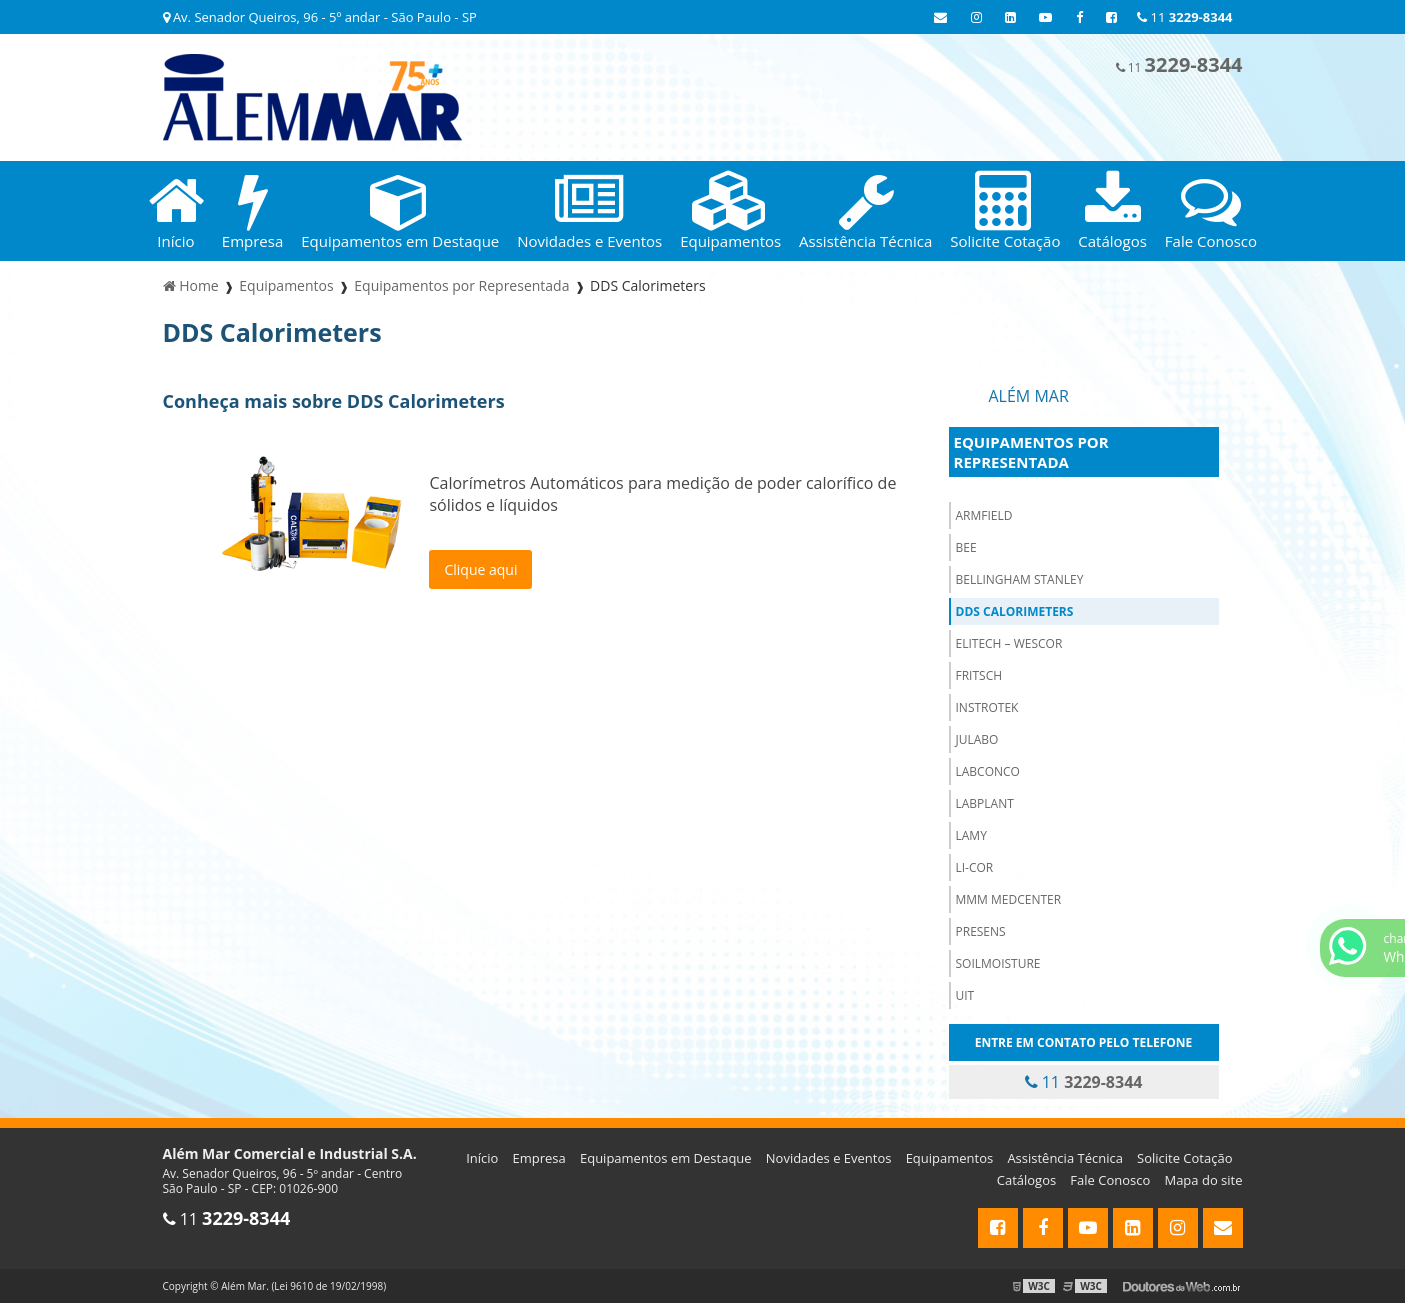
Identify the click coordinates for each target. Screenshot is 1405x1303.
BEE (966, 547)
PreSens (981, 931)
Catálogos (1026, 1180)
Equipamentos (950, 1158)
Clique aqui (480, 569)
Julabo (977, 739)
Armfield (984, 515)
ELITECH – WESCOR (1009, 643)
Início (482, 1158)
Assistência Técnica (1065, 1158)
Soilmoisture (998, 963)
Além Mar (1029, 396)
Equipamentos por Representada (1031, 452)
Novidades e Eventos (829, 1158)
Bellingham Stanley (1020, 579)
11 (1184, 17)
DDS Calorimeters (1015, 611)
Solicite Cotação (1184, 1158)
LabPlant (985, 803)
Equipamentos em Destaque (666, 1158)
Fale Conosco (1110, 1180)
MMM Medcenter (1009, 899)
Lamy (971, 835)
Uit (965, 995)
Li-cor (975, 867)
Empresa (539, 1158)
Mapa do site (1203, 1180)
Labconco (988, 771)
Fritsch (979, 675)
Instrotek (987, 707)
